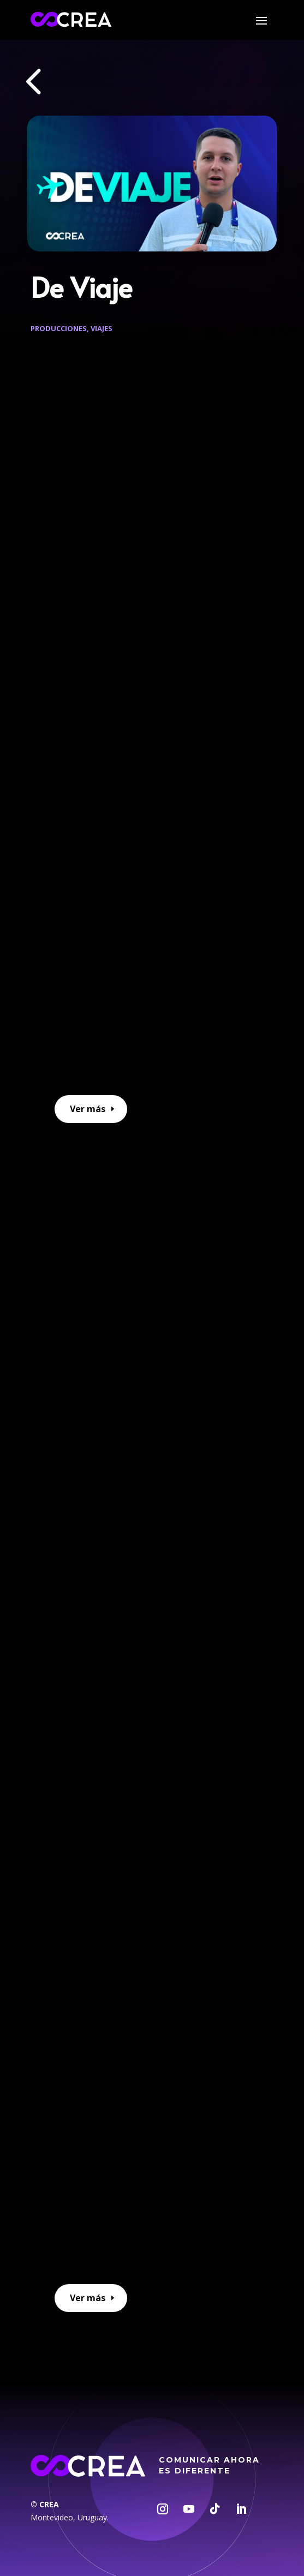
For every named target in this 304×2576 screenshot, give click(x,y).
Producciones (59, 328)
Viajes (101, 328)
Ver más (87, 1109)
